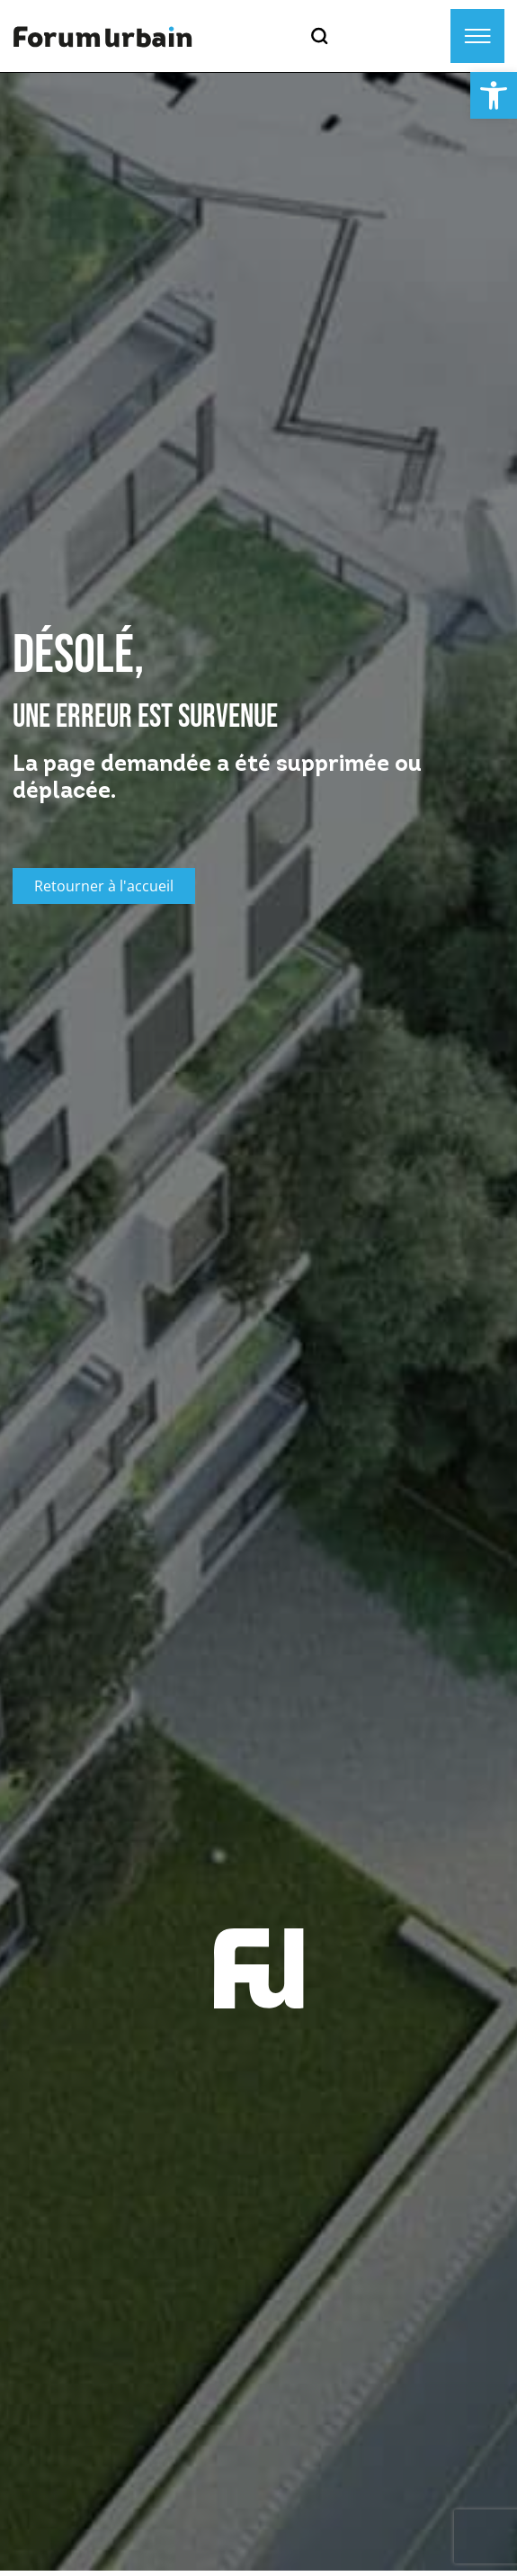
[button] (493, 95)
